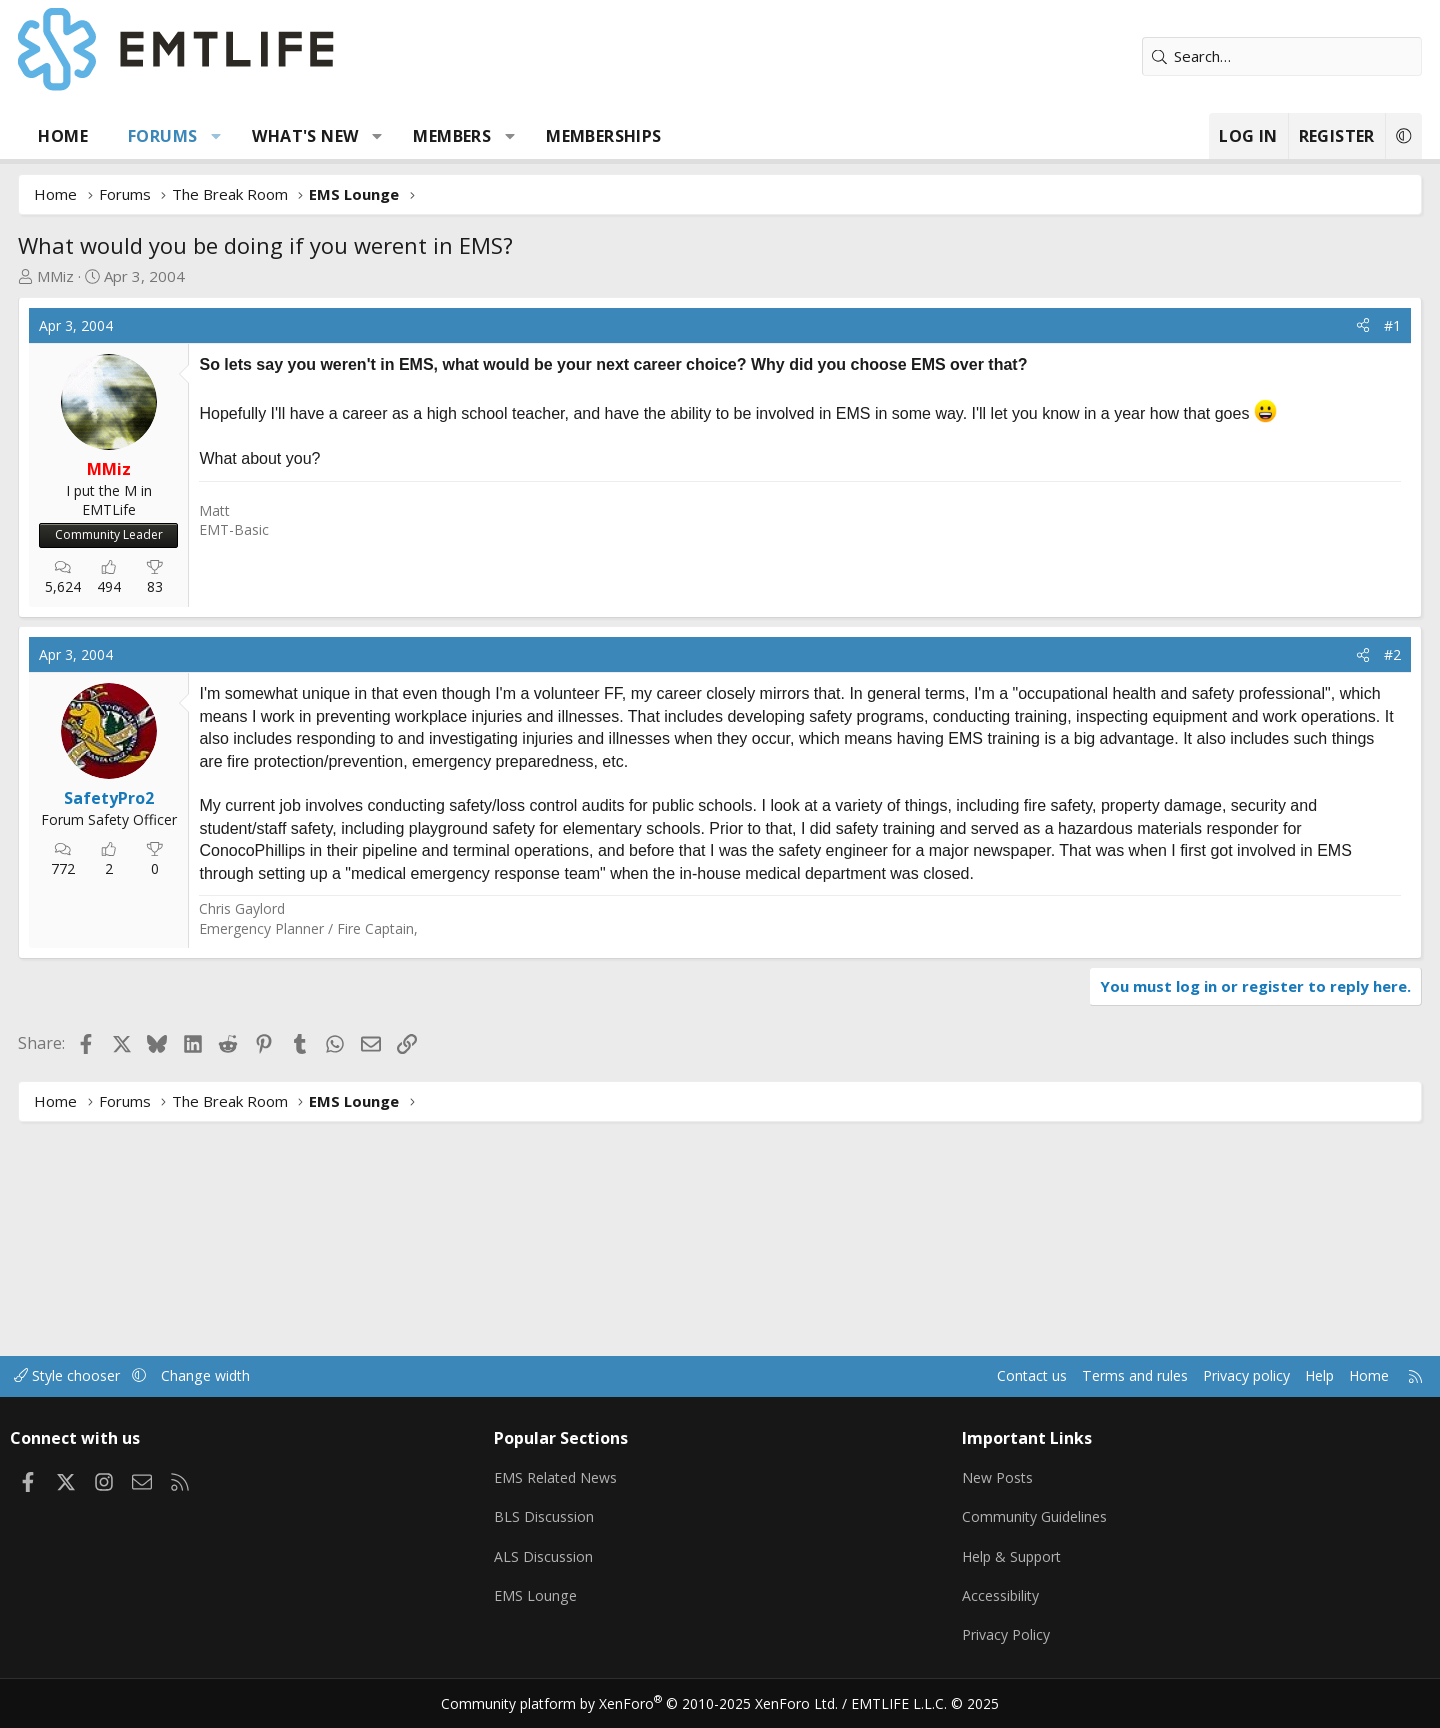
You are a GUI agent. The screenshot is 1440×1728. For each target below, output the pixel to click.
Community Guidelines (1013, 1521)
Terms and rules (1036, 1383)
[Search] (1215, 56)
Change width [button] (296, 1383)
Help (1233, 1383)
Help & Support (990, 1560)
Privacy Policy (984, 1638)
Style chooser (152, 1383)
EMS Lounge (563, 1599)
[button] (283, 136)
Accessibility (978, 1599)
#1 (1325, 325)
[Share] (1296, 326)
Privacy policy (1155, 1383)
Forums (229, 136)
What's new (372, 136)
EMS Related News (587, 1482)
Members (519, 136)
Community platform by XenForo (652, 1704)
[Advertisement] (426, 638)
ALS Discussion (572, 1560)
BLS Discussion (572, 1521)
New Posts (975, 1482)
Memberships (670, 136)
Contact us (928, 1383)
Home (130, 136)
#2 (1325, 875)
